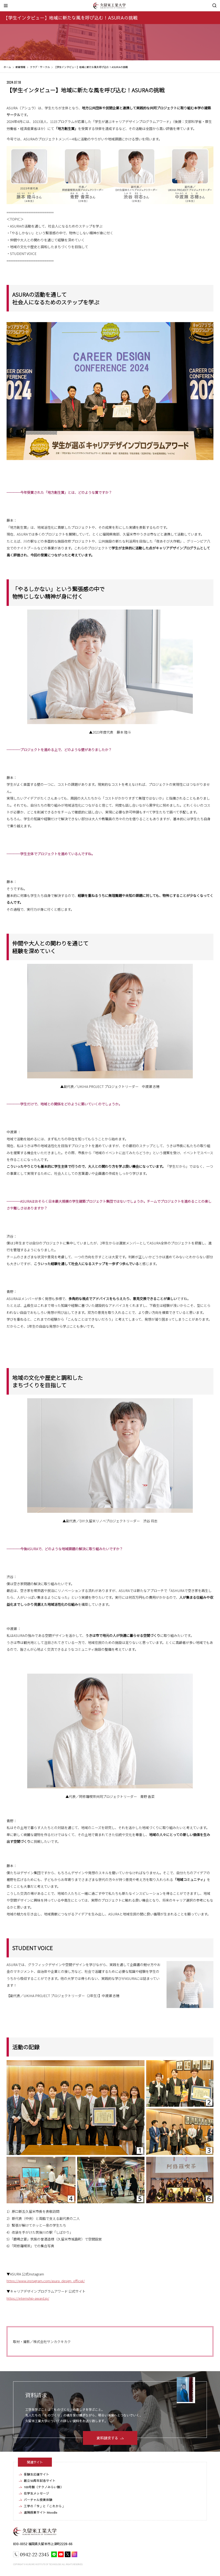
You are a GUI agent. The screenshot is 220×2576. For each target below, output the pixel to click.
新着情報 (20, 67)
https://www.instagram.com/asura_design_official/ (46, 2280)
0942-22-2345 (34, 2554)
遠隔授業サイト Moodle (40, 2512)
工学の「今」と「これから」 (44, 2506)
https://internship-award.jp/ (28, 2298)
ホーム (7, 67)
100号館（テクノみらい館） (43, 2487)
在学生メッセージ (36, 2493)
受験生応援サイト (36, 2474)
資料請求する (107, 2437)
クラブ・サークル (40, 67)
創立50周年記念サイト (40, 2480)
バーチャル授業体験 (38, 2500)
